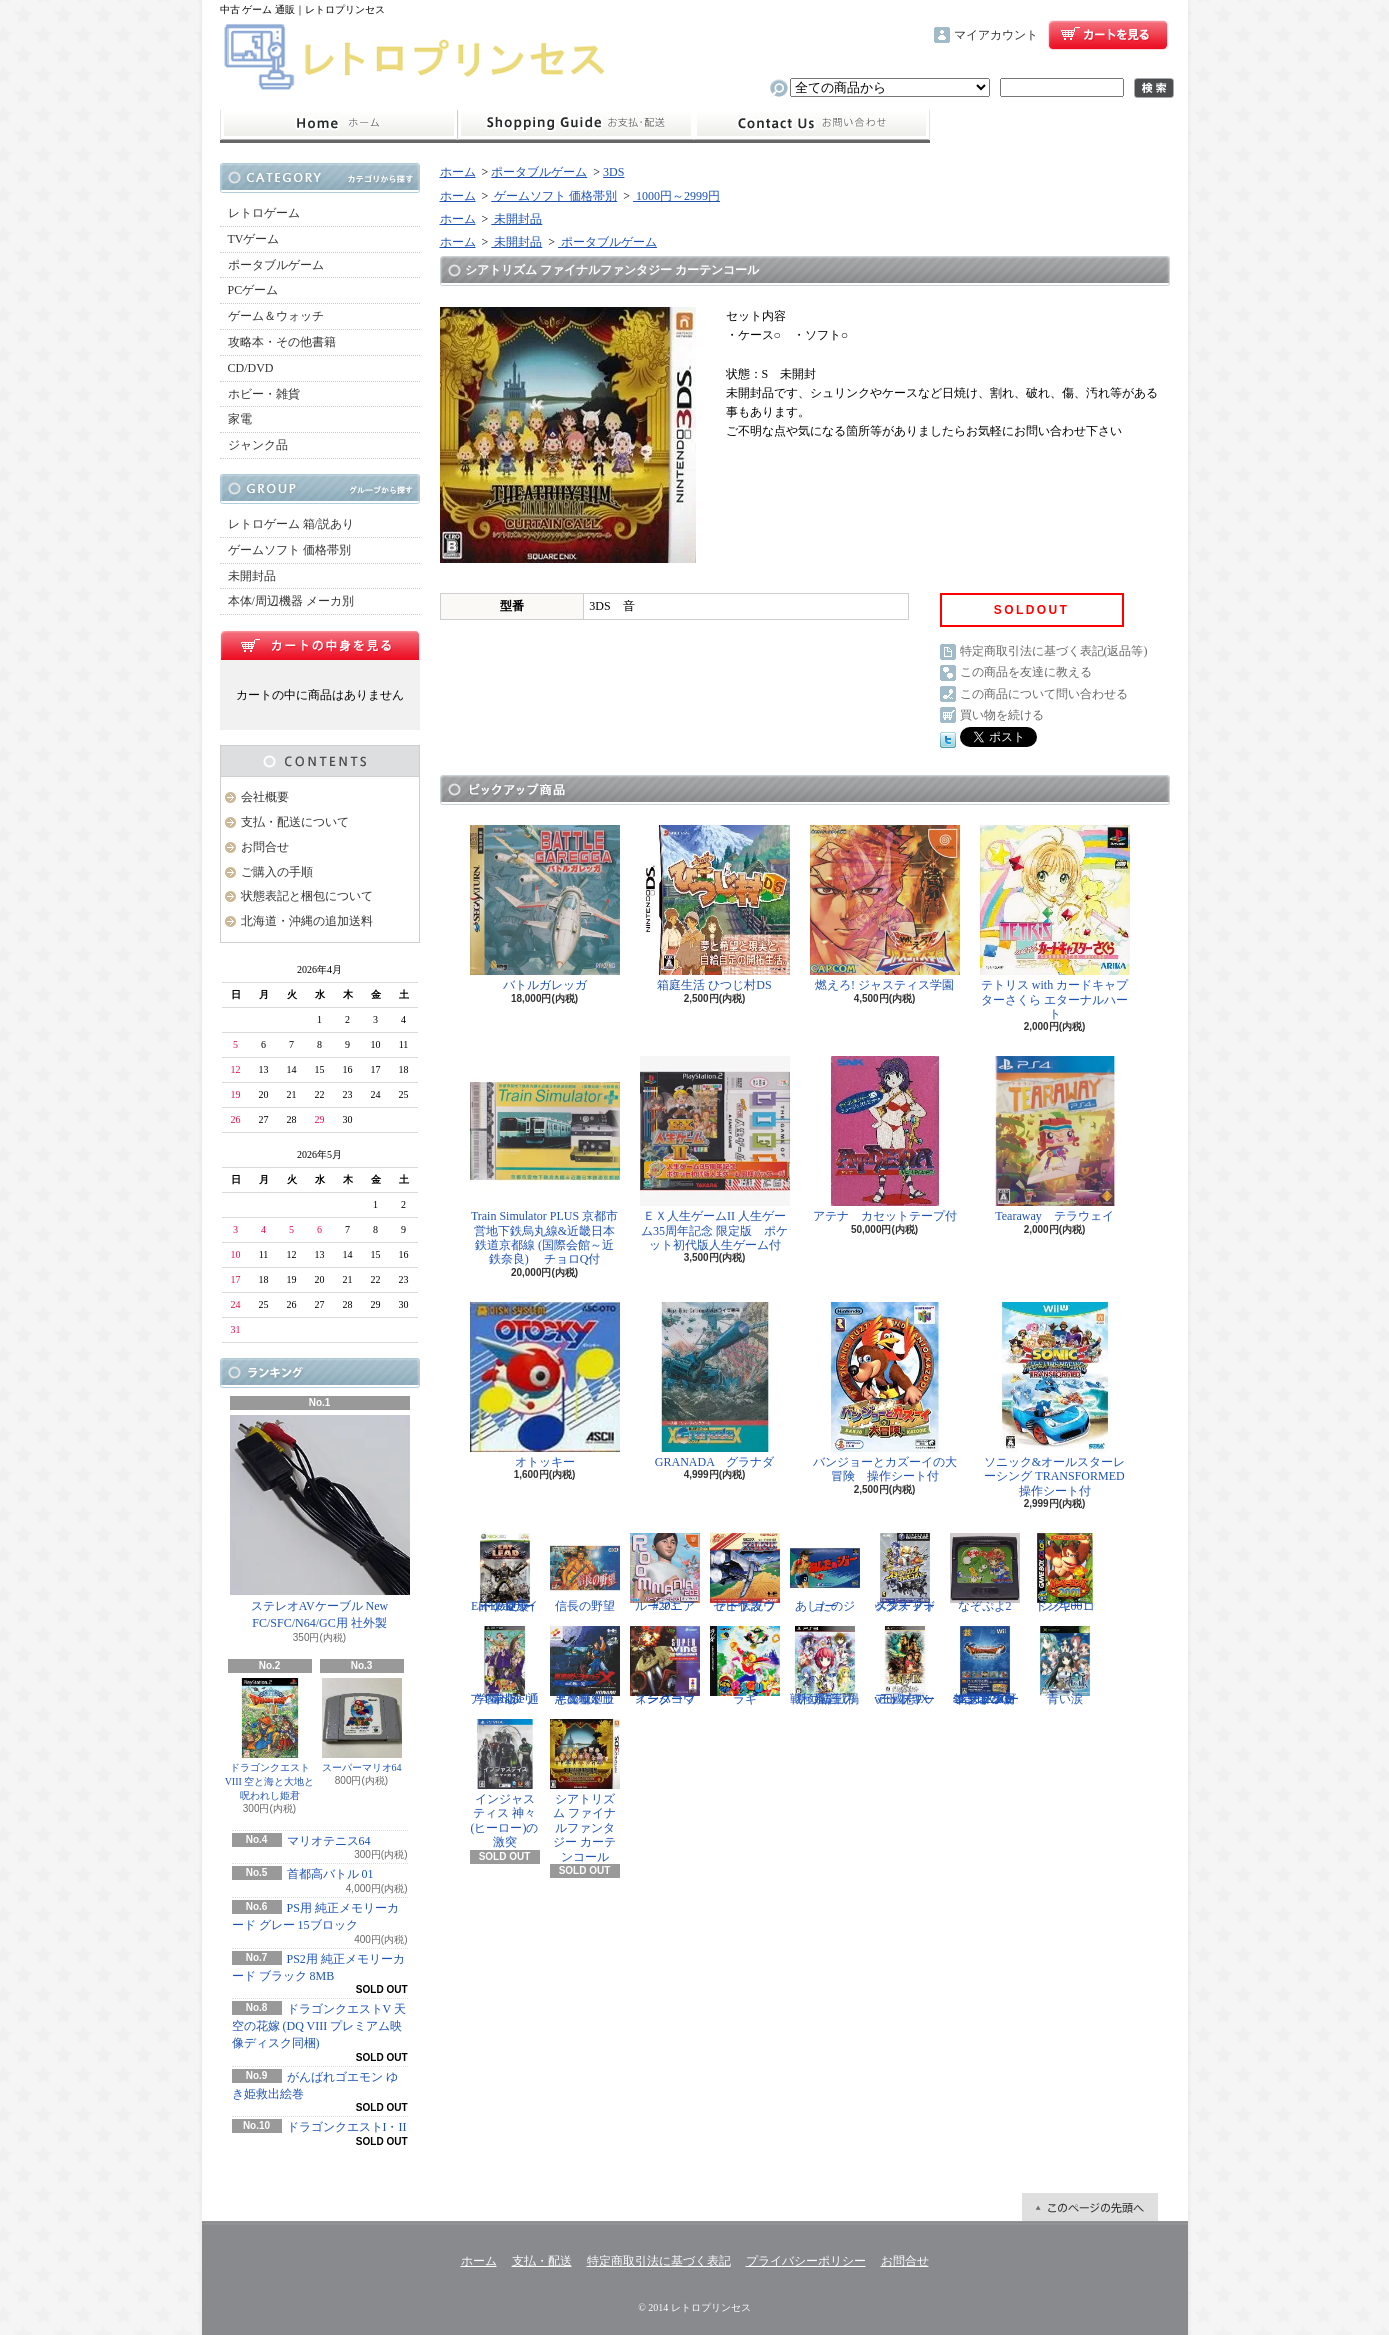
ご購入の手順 (277, 872)
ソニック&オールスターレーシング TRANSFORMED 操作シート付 (1058, 1400)
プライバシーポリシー (806, 2261)
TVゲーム (254, 239)
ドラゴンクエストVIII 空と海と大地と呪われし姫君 (270, 1739)
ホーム (338, 124)
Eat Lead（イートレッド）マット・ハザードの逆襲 (505, 1573)
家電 (240, 419)
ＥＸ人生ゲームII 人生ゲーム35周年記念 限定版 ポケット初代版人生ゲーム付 (715, 1154)
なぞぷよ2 (985, 1573)
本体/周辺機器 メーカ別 (291, 601)
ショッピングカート (1108, 35)
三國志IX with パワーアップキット (905, 1666)
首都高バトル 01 (330, 1874)
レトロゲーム (264, 213)
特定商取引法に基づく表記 (659, 2261)
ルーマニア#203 (665, 1573)
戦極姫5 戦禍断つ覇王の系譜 (825, 1666)
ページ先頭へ (1090, 2207)
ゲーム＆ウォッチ (276, 316)
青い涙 (1065, 1666)
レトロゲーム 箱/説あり (291, 524)
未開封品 (252, 576)
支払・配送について (575, 124)
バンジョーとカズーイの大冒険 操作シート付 (885, 1392)
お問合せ (812, 124)
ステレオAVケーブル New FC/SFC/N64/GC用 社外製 (320, 1522)
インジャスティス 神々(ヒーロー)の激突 (505, 1784)
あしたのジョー (825, 1573)
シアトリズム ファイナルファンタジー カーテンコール (585, 1791)
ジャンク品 (258, 445)
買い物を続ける (1002, 715)
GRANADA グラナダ (715, 1385)
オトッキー (545, 1385)
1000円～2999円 (676, 196)
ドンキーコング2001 (1065, 1573)
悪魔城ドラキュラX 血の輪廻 (585, 1666)
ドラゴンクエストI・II (347, 2127)
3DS (613, 172)
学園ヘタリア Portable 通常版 (505, 1666)
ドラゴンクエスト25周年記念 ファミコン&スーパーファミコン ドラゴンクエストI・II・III (985, 1666)
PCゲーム (253, 290)
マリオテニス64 (329, 1841)
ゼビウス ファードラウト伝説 (745, 1573)
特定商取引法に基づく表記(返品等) (1054, 651)
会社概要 (265, 797)
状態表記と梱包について (307, 896)
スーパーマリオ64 (362, 1725)
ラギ (745, 1666)
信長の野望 (585, 1573)
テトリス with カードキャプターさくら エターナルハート (1055, 923)
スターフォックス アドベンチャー (905, 1573)
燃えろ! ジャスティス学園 (885, 908)
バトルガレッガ (545, 908)
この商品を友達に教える (1026, 672)
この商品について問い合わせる (1044, 694)
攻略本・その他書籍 (282, 342)
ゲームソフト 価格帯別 (289, 550)
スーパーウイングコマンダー (665, 1666)
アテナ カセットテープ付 (885, 1139)
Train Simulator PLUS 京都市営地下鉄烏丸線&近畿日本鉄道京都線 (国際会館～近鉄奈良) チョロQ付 (545, 1161)
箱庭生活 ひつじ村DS (715, 908)
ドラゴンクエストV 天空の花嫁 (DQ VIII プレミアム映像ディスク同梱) (319, 2026)
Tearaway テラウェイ (1055, 1139)
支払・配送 (542, 2261)
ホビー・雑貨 (264, 394)
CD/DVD (251, 368)
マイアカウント (996, 35)
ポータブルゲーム (276, 265)
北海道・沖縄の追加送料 (307, 921)
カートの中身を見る (320, 645)
